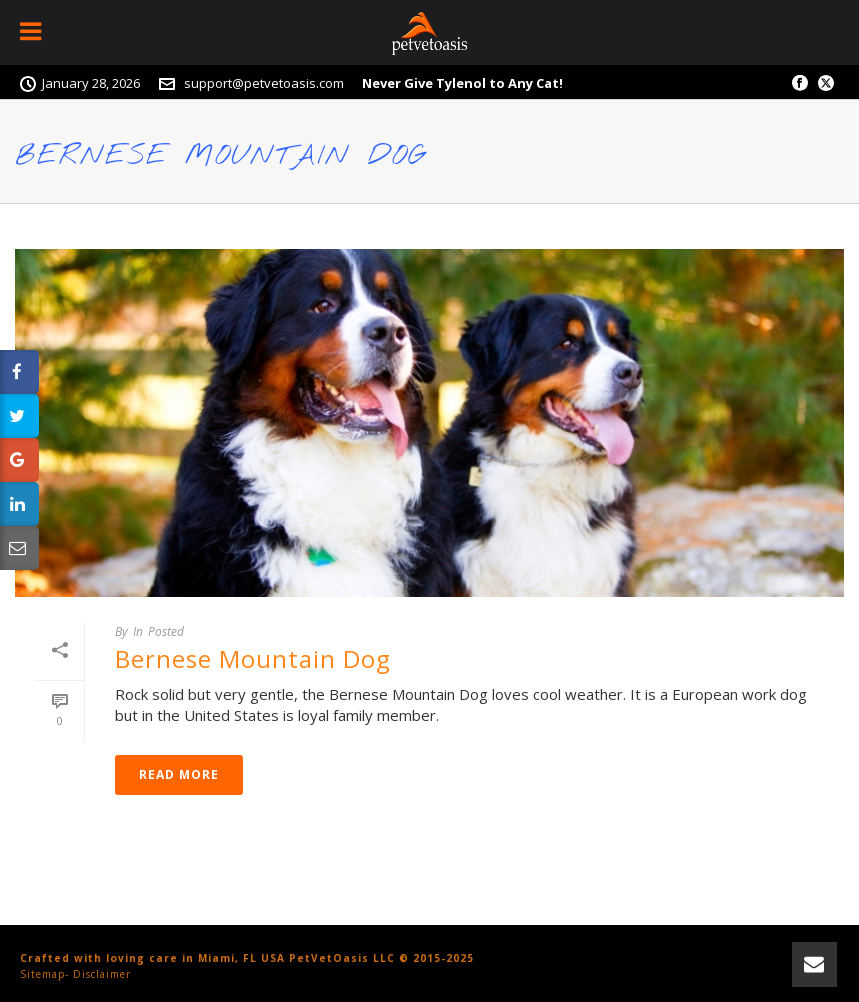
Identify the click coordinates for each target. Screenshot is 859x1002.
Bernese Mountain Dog (253, 658)
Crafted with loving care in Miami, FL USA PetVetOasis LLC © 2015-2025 (247, 958)
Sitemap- (44, 974)
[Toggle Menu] (32, 32)
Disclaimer (102, 974)
